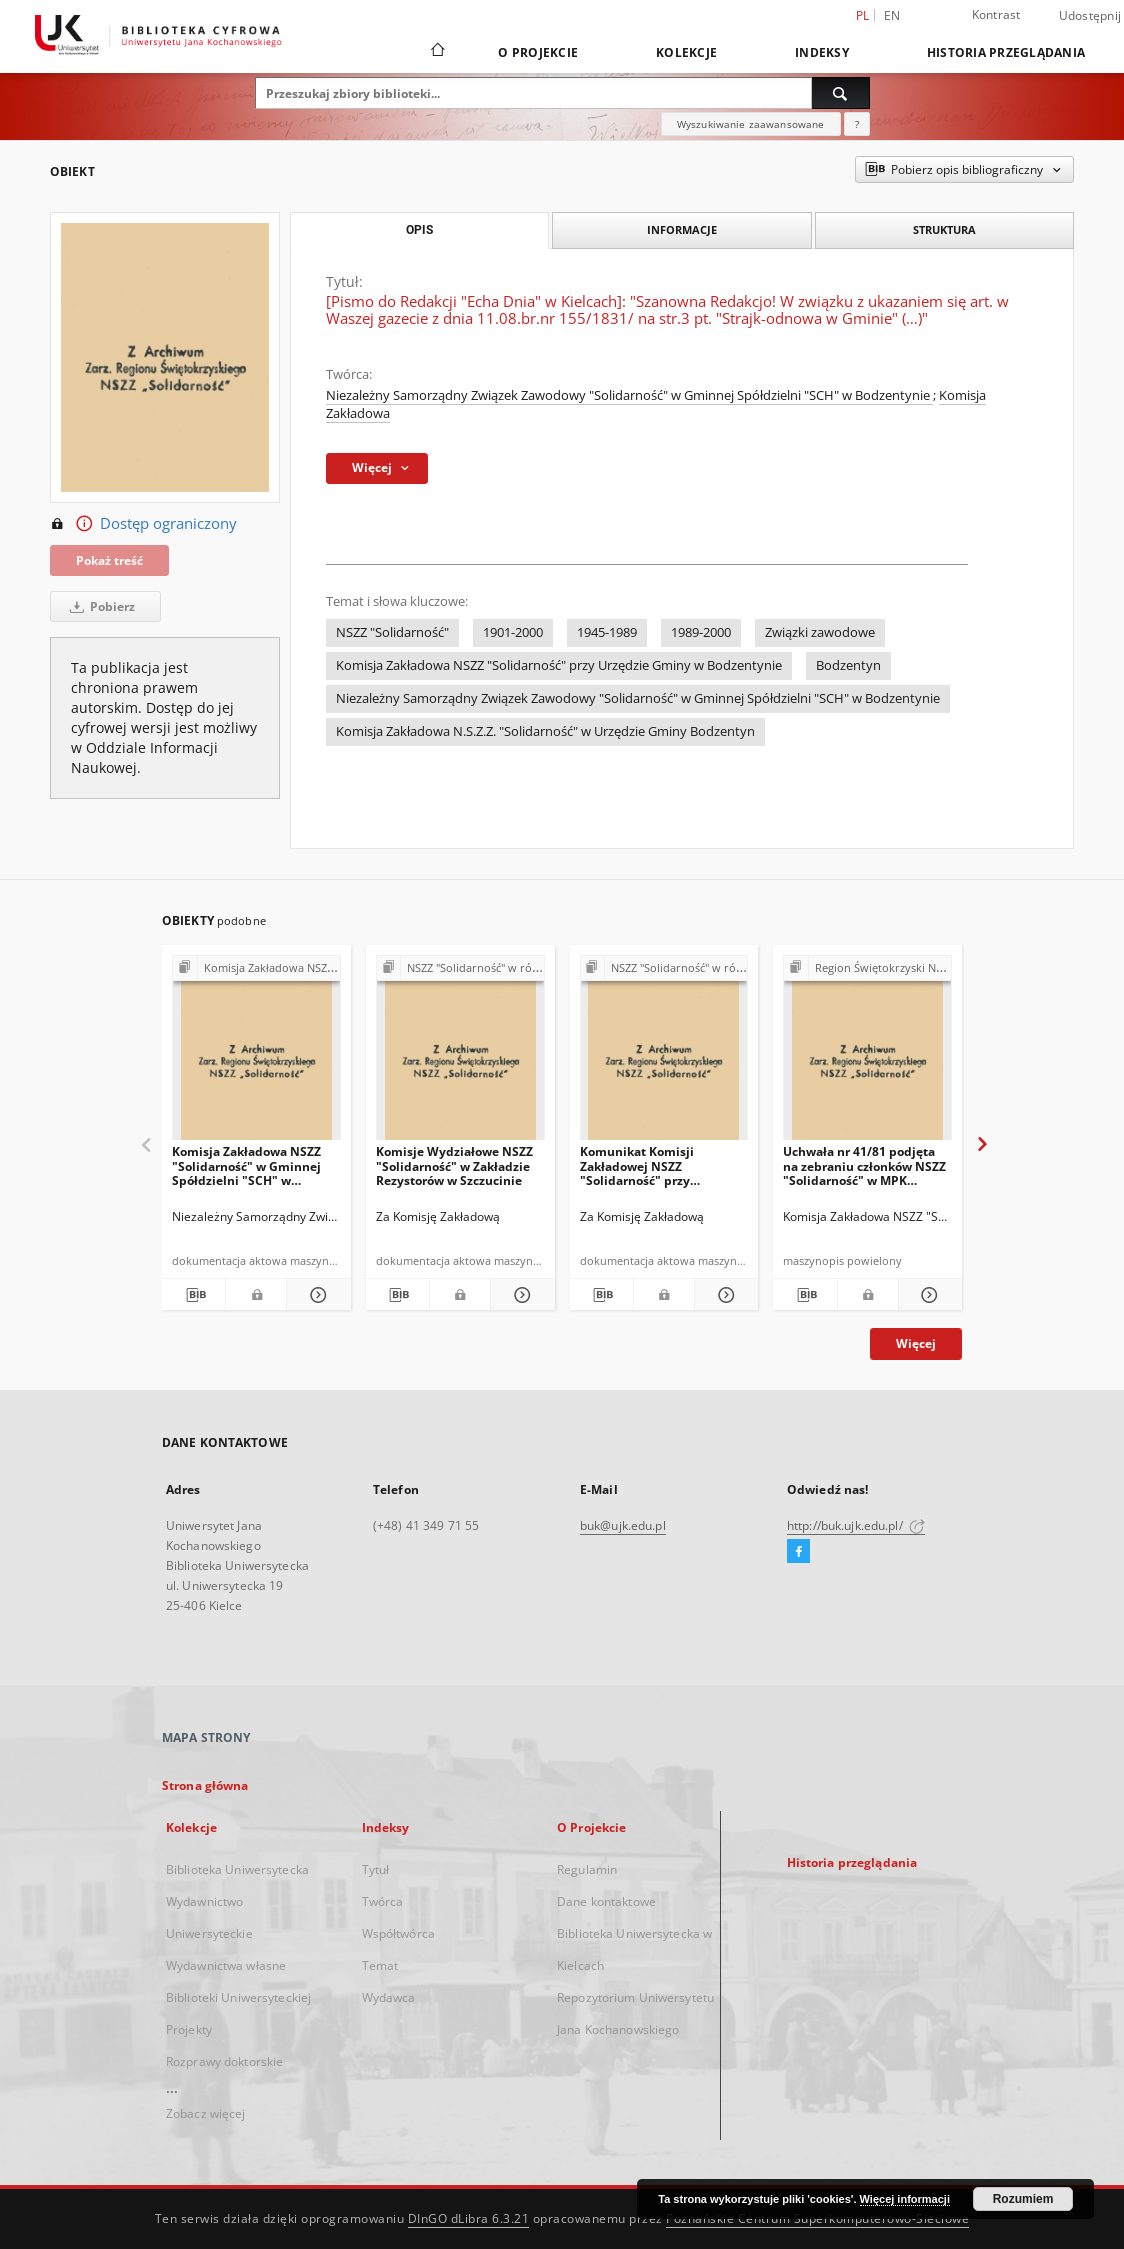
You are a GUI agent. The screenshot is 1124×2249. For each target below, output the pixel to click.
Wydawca (389, 1997)
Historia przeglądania (1006, 52)
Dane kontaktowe (606, 1901)
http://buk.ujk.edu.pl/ (856, 1525)
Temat (380, 1965)
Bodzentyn (848, 665)
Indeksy (822, 52)
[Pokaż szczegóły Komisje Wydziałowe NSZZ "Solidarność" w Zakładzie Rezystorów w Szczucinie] (519, 1295)
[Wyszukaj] (841, 93)
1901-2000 (513, 632)
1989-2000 (701, 632)
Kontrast (996, 14)
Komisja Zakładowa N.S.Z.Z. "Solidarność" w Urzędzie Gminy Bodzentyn (545, 731)
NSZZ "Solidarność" (392, 632)
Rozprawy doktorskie (224, 2061)
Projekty (189, 2029)
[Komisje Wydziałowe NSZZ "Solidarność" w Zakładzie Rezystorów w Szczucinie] (460, 1053)
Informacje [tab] (682, 229)
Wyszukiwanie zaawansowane (751, 124)
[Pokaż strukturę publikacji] (256, 968)
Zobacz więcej (206, 2113)
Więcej (916, 1343)
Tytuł (376, 1869)
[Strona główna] (436, 52)
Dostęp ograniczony (143, 524)
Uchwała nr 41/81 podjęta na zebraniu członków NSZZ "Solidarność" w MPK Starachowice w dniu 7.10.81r (864, 1165)
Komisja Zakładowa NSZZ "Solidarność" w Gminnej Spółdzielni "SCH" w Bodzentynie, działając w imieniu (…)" (246, 1165)
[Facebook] (798, 1552)
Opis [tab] (419, 230)
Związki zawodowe (820, 632)
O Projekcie (538, 52)
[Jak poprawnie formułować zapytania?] (857, 124)
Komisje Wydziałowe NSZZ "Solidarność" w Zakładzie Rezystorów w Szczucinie (454, 1165)
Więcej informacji (905, 2199)
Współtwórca (398, 1933)
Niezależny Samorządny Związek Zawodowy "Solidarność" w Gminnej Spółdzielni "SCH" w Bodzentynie (629, 395)
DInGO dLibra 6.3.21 (469, 2218)
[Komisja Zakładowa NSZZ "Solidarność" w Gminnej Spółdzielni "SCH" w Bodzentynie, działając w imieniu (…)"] (256, 1053)
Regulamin (587, 1869)
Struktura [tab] (944, 229)
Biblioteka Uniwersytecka (237, 1869)
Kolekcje (686, 52)
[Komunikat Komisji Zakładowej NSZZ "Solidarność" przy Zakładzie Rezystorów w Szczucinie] (664, 1053)
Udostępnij (1090, 16)
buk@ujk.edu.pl (623, 1525)
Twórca (383, 1901)
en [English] (892, 15)
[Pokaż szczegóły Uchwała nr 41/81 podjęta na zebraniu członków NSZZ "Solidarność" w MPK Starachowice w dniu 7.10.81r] (927, 1295)
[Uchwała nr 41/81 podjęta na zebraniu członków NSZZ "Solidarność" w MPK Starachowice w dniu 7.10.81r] (867, 1053)
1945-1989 (607, 632)
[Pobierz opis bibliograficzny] (193, 1295)
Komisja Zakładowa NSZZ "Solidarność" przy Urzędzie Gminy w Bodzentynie (559, 665)
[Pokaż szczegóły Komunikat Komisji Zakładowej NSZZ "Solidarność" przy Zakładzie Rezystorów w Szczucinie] (723, 1295)
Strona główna (205, 1785)
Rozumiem (1023, 2199)
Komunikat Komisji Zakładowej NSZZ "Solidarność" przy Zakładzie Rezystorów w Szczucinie (650, 1165)
